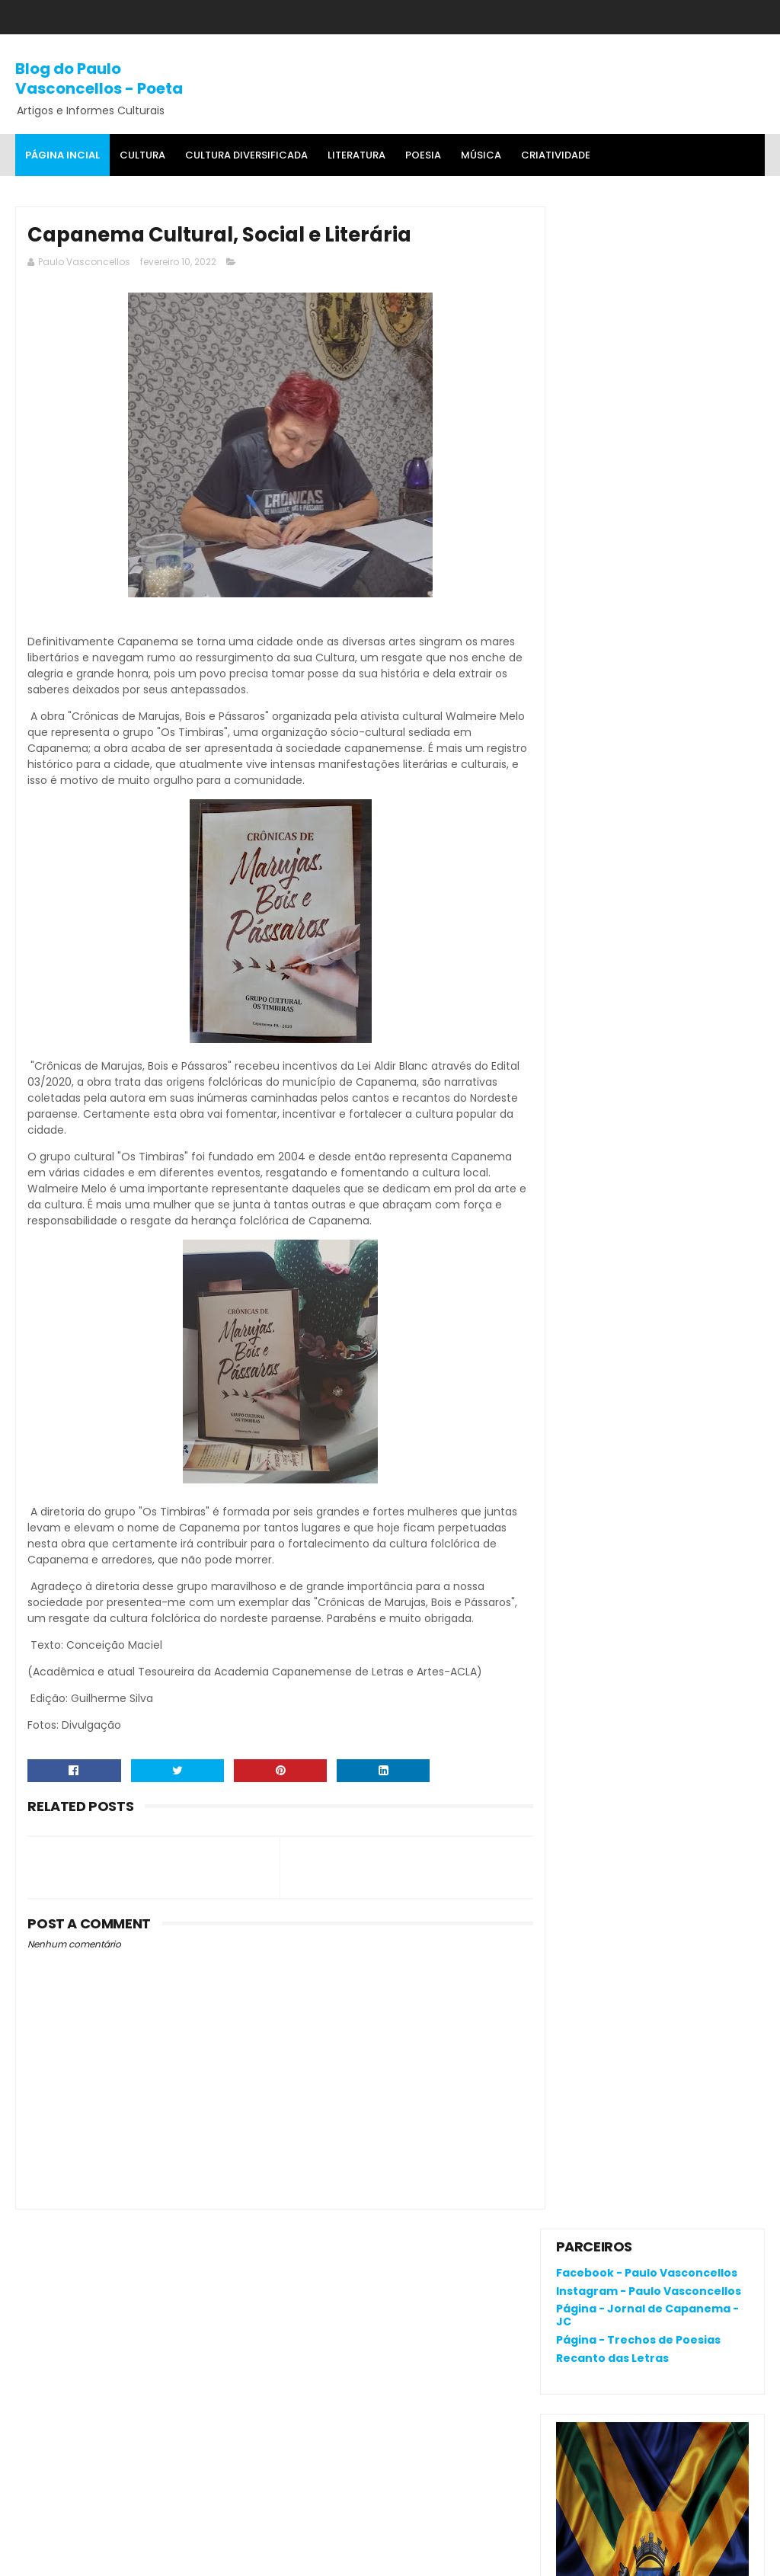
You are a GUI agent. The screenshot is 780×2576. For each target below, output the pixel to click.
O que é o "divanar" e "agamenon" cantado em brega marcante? (689, 881)
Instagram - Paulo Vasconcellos (648, 268)
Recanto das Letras (612, 336)
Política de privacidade (616, 2196)
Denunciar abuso (612, 1147)
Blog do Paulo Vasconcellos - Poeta (99, 77)
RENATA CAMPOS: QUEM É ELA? (637, 937)
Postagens (599, 1253)
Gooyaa (248, 2557)
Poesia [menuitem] (423, 155)
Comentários (606, 1279)
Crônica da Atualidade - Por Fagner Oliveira (682, 1054)
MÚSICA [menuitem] (481, 155)
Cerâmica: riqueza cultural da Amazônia (686, 985)
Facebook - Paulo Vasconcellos (646, 250)
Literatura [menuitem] (356, 155)
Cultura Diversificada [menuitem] (246, 155)
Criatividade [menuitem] (555, 155)
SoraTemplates (110, 2557)
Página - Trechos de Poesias (638, 317)
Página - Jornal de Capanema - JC (647, 293)
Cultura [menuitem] (142, 155)
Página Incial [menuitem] (62, 155)
